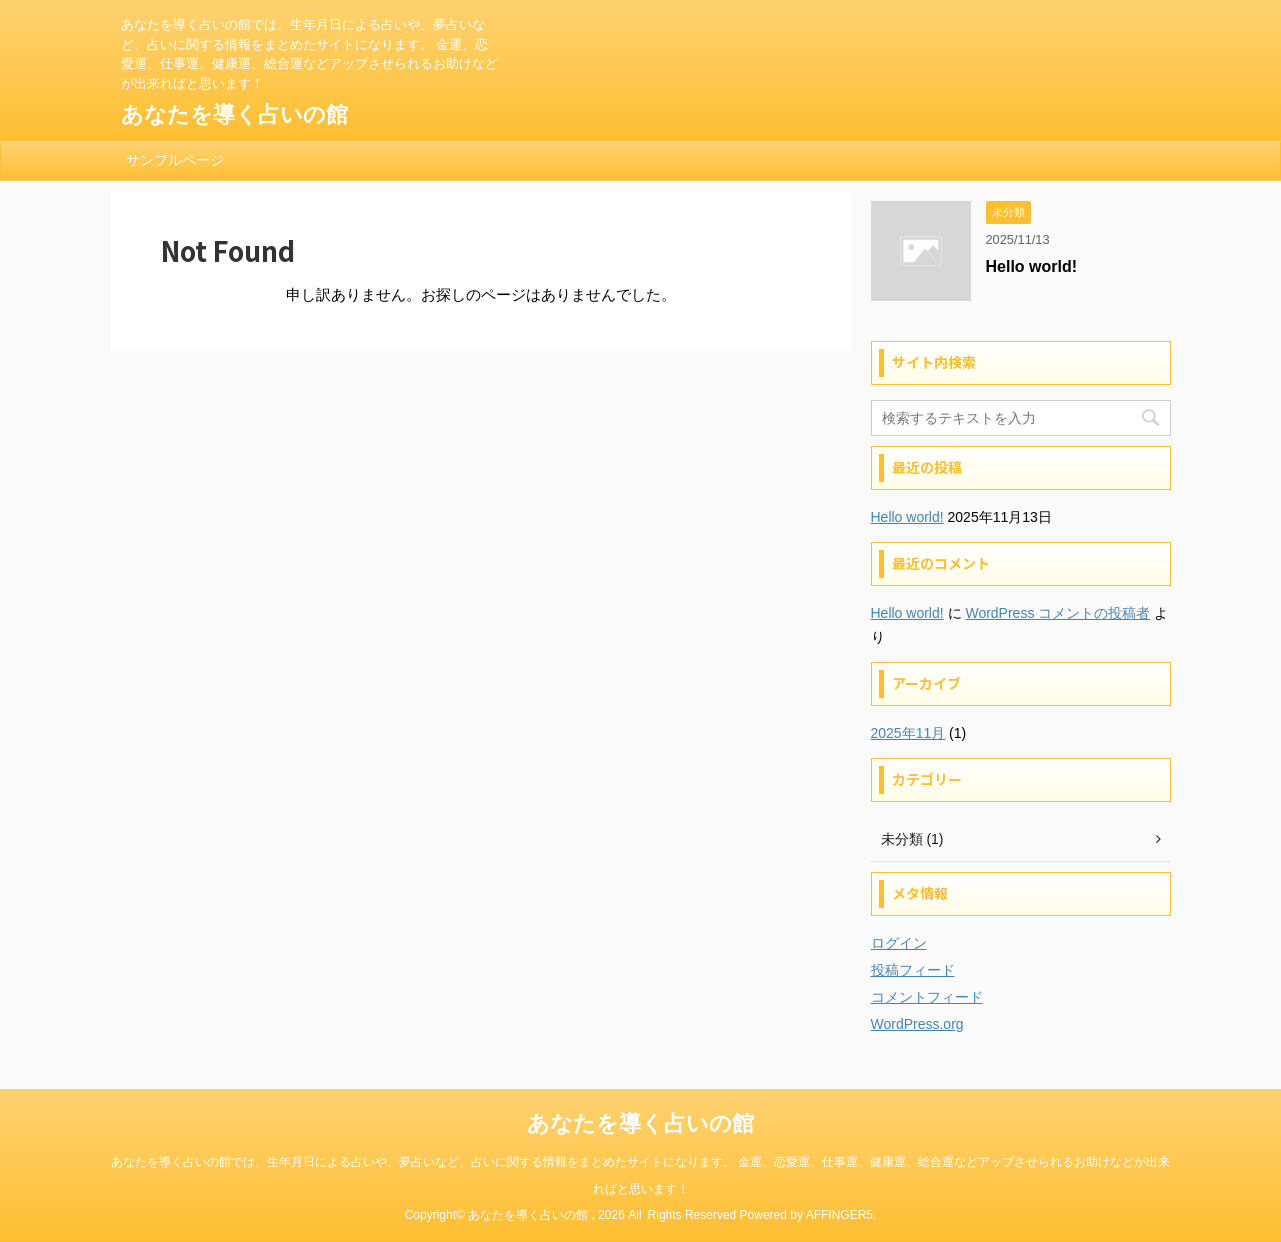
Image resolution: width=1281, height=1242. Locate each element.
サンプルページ (175, 160)
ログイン (899, 943)
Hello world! (1032, 266)
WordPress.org (917, 1024)
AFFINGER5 (839, 1215)
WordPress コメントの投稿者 (1057, 613)
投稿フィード (913, 970)
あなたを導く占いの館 (234, 114)
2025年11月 (908, 733)
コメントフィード (927, 997)
